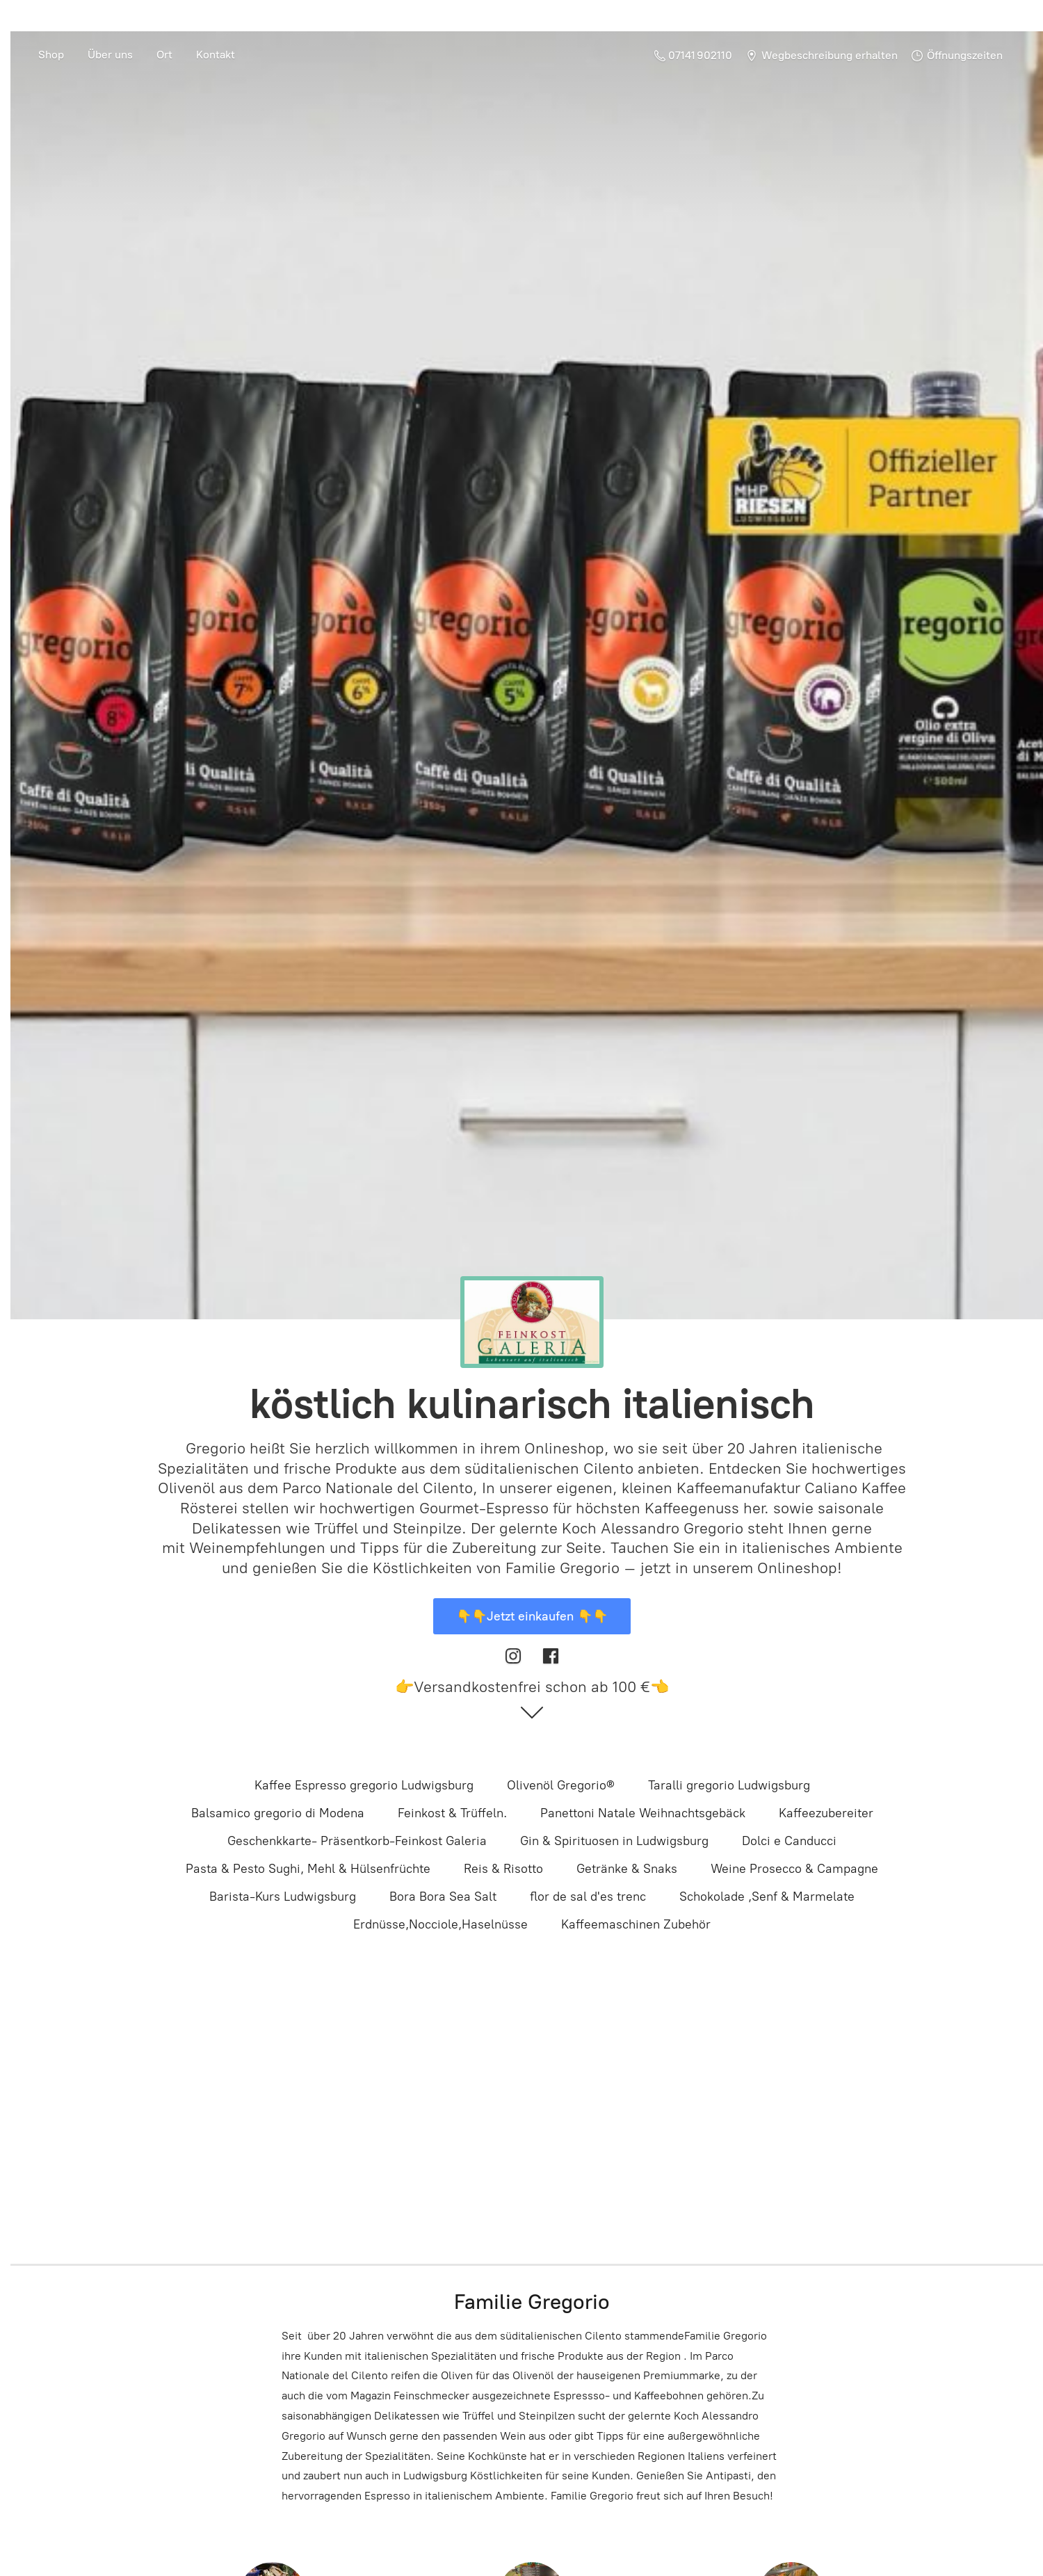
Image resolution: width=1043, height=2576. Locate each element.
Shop (51, 54)
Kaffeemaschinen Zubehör (636, 1924)
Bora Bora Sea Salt (442, 1896)
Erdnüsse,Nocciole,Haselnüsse (440, 1924)
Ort (164, 54)
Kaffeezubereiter (826, 1813)
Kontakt (215, 54)
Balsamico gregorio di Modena (277, 1813)
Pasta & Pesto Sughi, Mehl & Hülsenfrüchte (308, 1868)
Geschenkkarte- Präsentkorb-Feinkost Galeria (357, 1841)
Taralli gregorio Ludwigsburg (729, 1785)
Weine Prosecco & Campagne (794, 1868)
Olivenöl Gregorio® (561, 1785)
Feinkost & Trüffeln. (452, 1813)
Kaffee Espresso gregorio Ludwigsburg (364, 1785)
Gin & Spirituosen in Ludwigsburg (614, 1841)
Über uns (110, 54)
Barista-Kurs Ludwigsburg (282, 1896)
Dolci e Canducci (789, 1841)
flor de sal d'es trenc (588, 1896)
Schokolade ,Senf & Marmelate (767, 1896)
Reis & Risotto (503, 1868)
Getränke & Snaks (626, 1868)
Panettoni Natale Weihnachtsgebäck (642, 1813)
